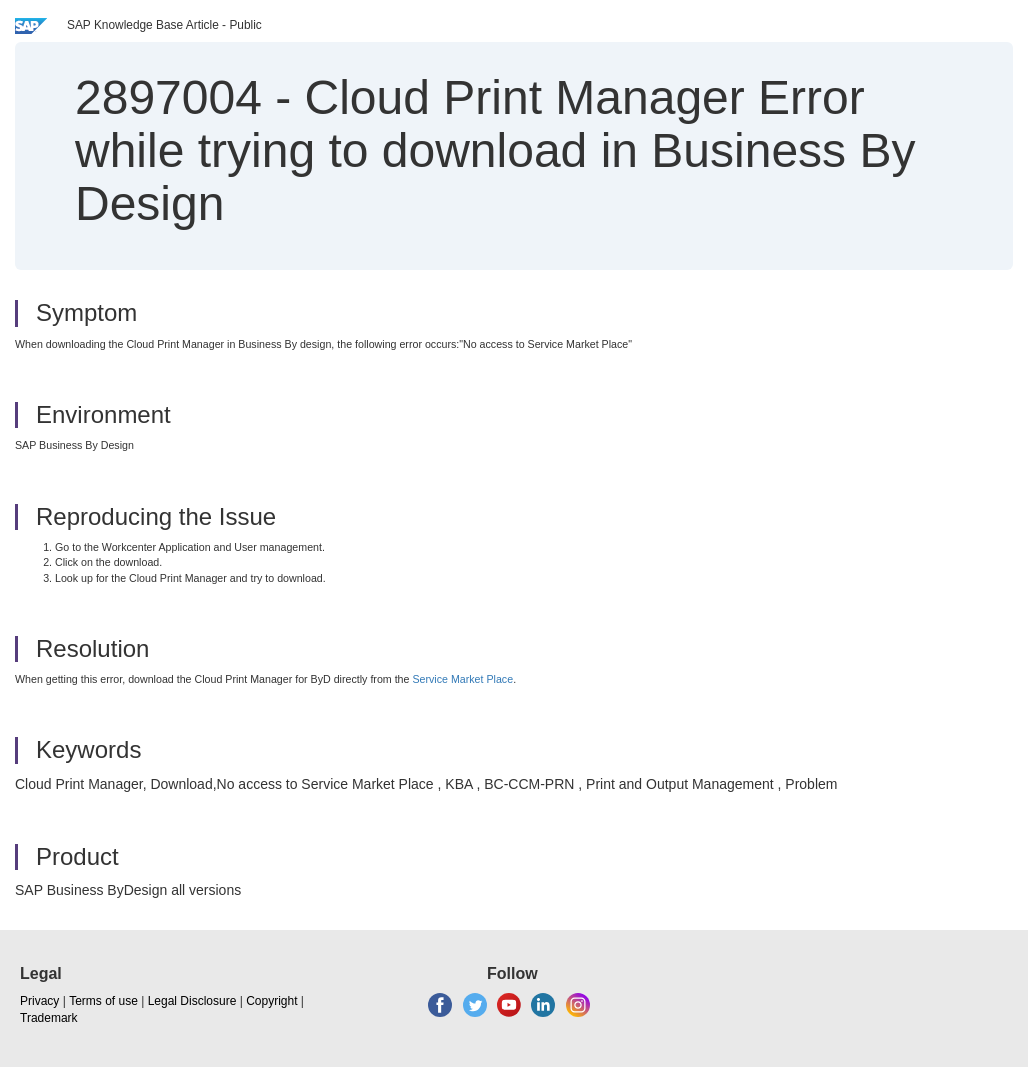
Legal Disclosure (192, 1001)
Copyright (271, 1001)
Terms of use (103, 1001)
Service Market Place (462, 679)
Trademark (49, 1018)
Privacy (39, 1001)
